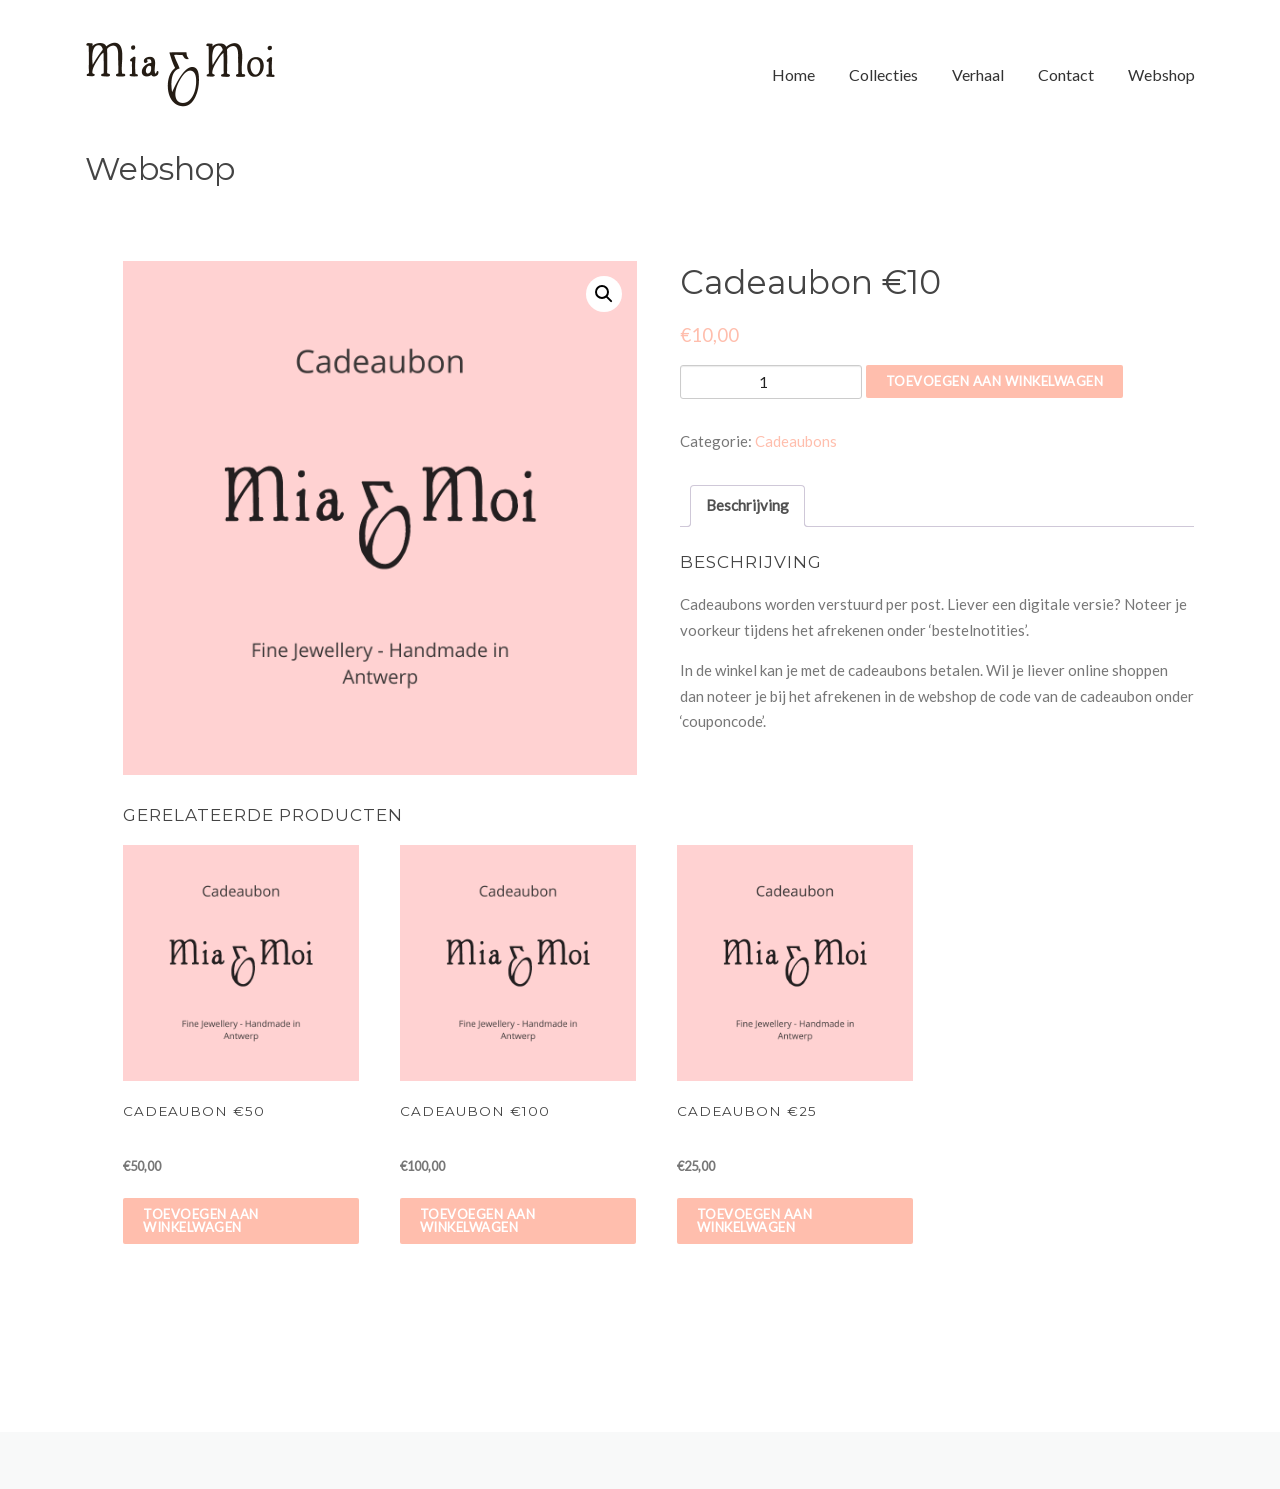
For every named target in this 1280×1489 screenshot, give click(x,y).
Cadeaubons (796, 441)
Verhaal (978, 74)
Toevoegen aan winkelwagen (995, 381)
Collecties (883, 74)
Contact (1066, 74)
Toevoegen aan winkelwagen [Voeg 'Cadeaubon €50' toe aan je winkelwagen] (201, 1220)
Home (793, 74)
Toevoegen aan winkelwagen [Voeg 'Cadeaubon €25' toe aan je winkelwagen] (755, 1220)
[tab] (747, 506)
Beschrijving (747, 505)
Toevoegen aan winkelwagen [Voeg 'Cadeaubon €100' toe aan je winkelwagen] (478, 1220)
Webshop (1161, 74)
